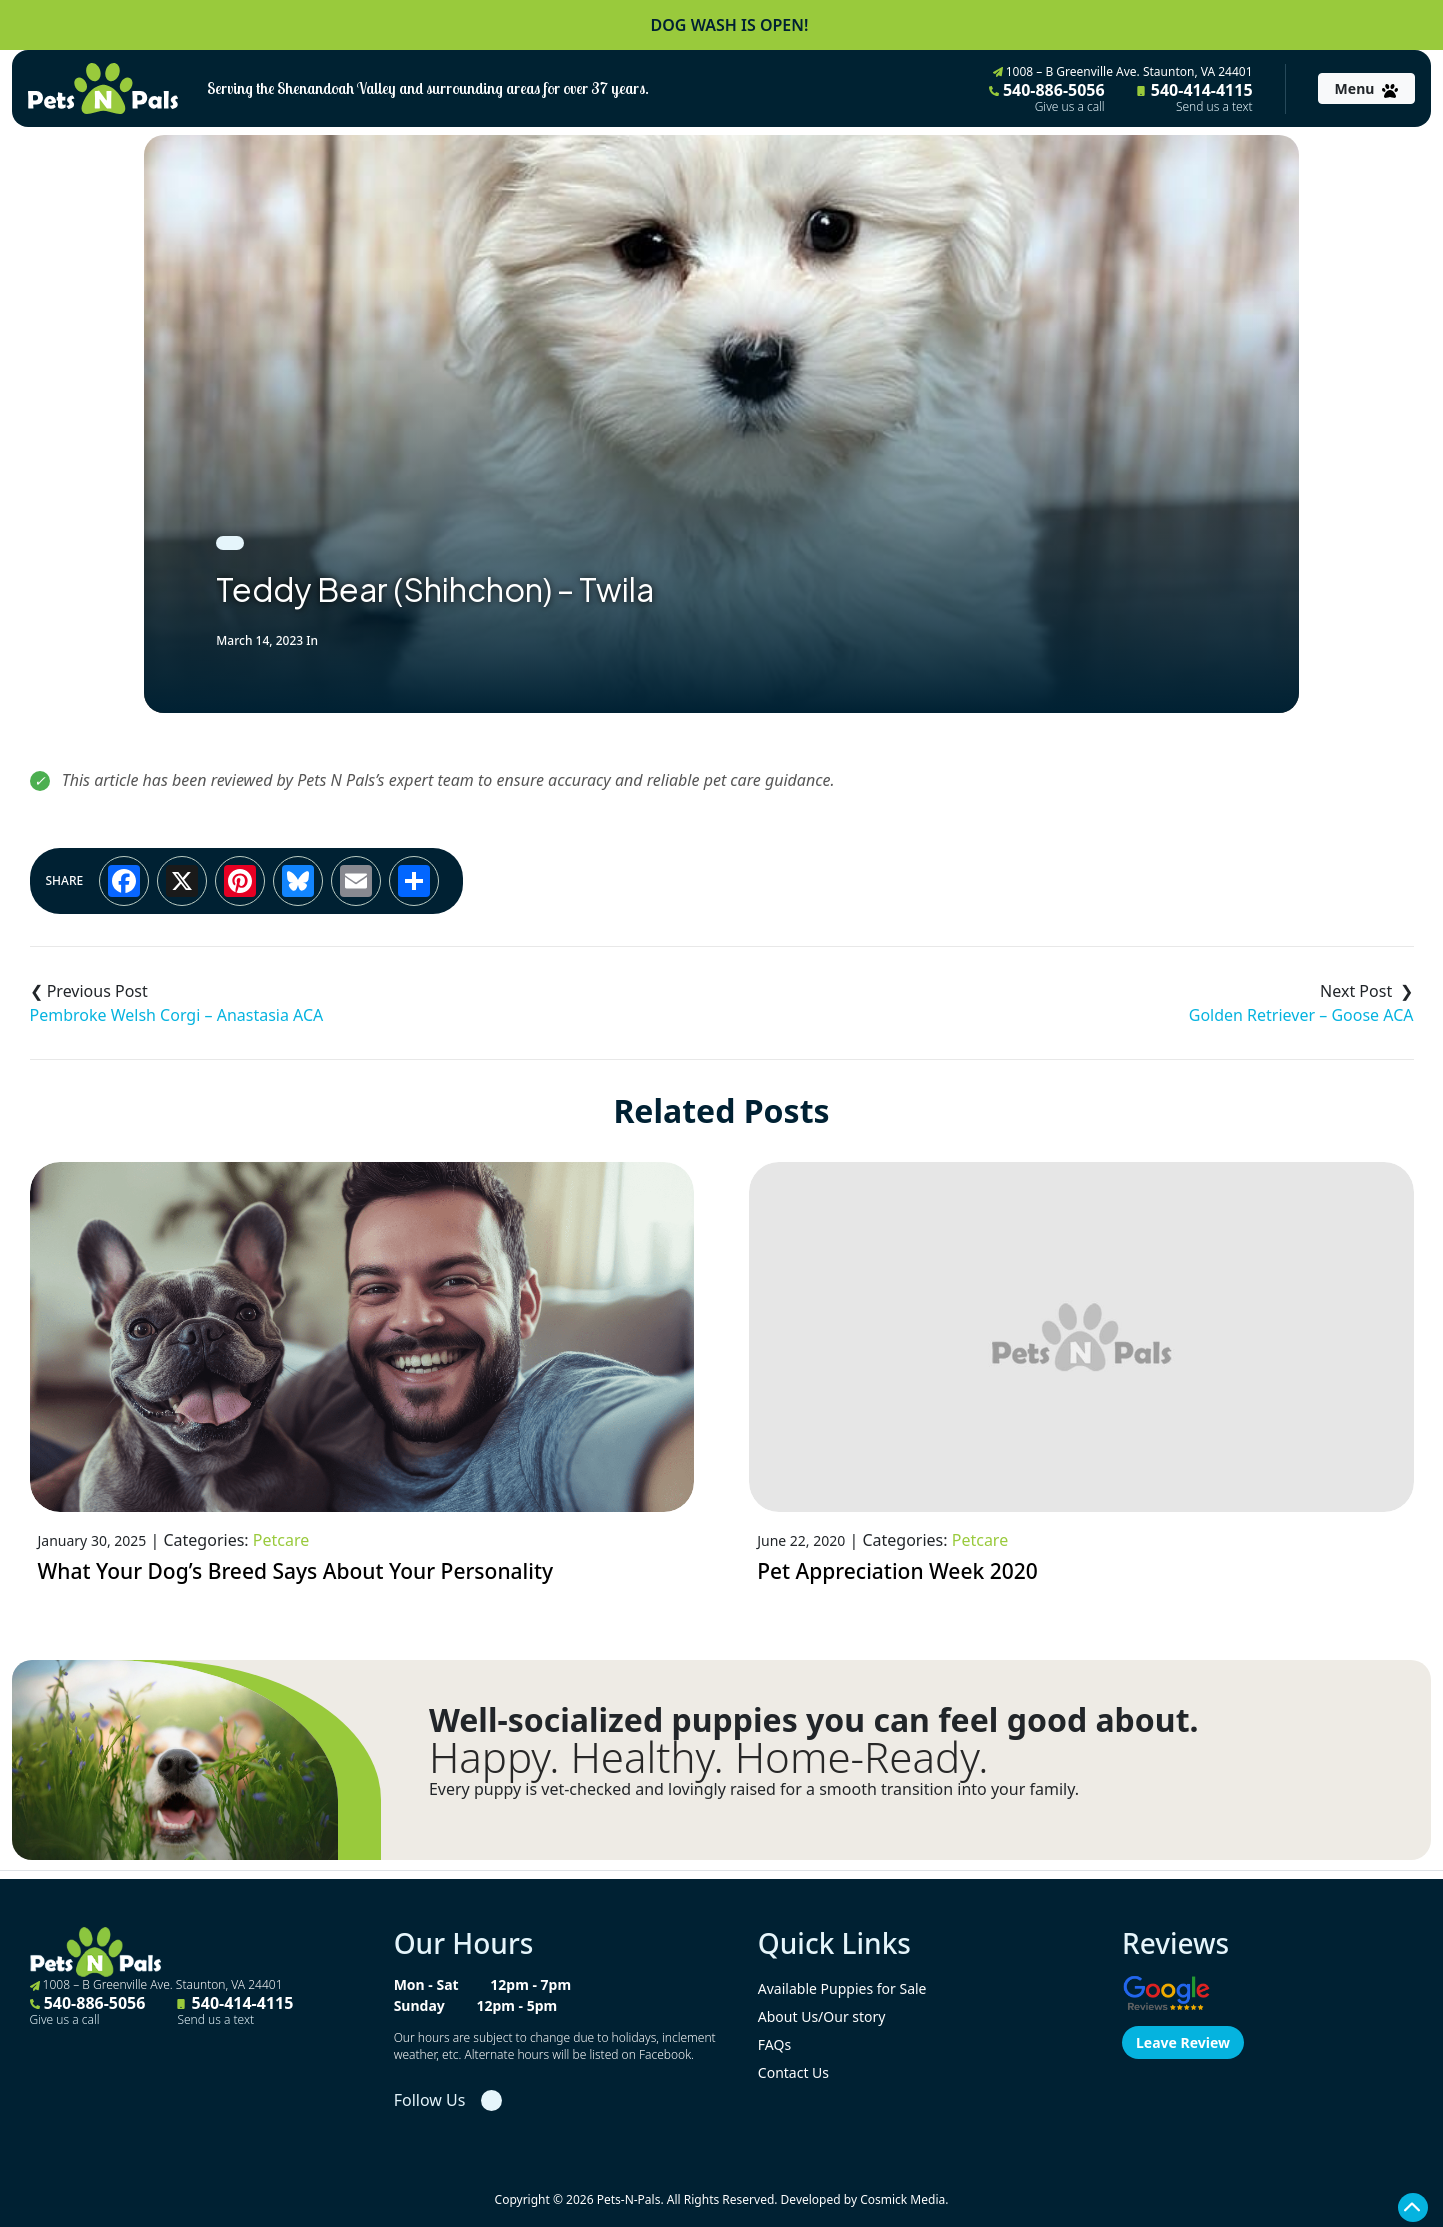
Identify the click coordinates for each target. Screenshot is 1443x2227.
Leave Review (1183, 2042)
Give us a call (1070, 107)
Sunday (419, 2005)
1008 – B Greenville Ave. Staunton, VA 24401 (1123, 71)
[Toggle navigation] (1366, 88)
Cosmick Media (902, 2199)
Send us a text (1214, 107)
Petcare (281, 1540)
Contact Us (793, 2072)
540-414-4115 (1195, 97)
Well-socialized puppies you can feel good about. (814, 1720)
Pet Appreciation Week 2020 (897, 1571)
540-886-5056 (1047, 97)
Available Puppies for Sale (842, 1988)
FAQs (774, 2044)
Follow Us (430, 2100)
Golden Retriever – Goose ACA (1301, 1015)
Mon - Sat (426, 1984)
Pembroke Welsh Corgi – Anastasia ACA (177, 1015)
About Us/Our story (822, 2016)
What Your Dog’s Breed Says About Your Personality (296, 1571)
